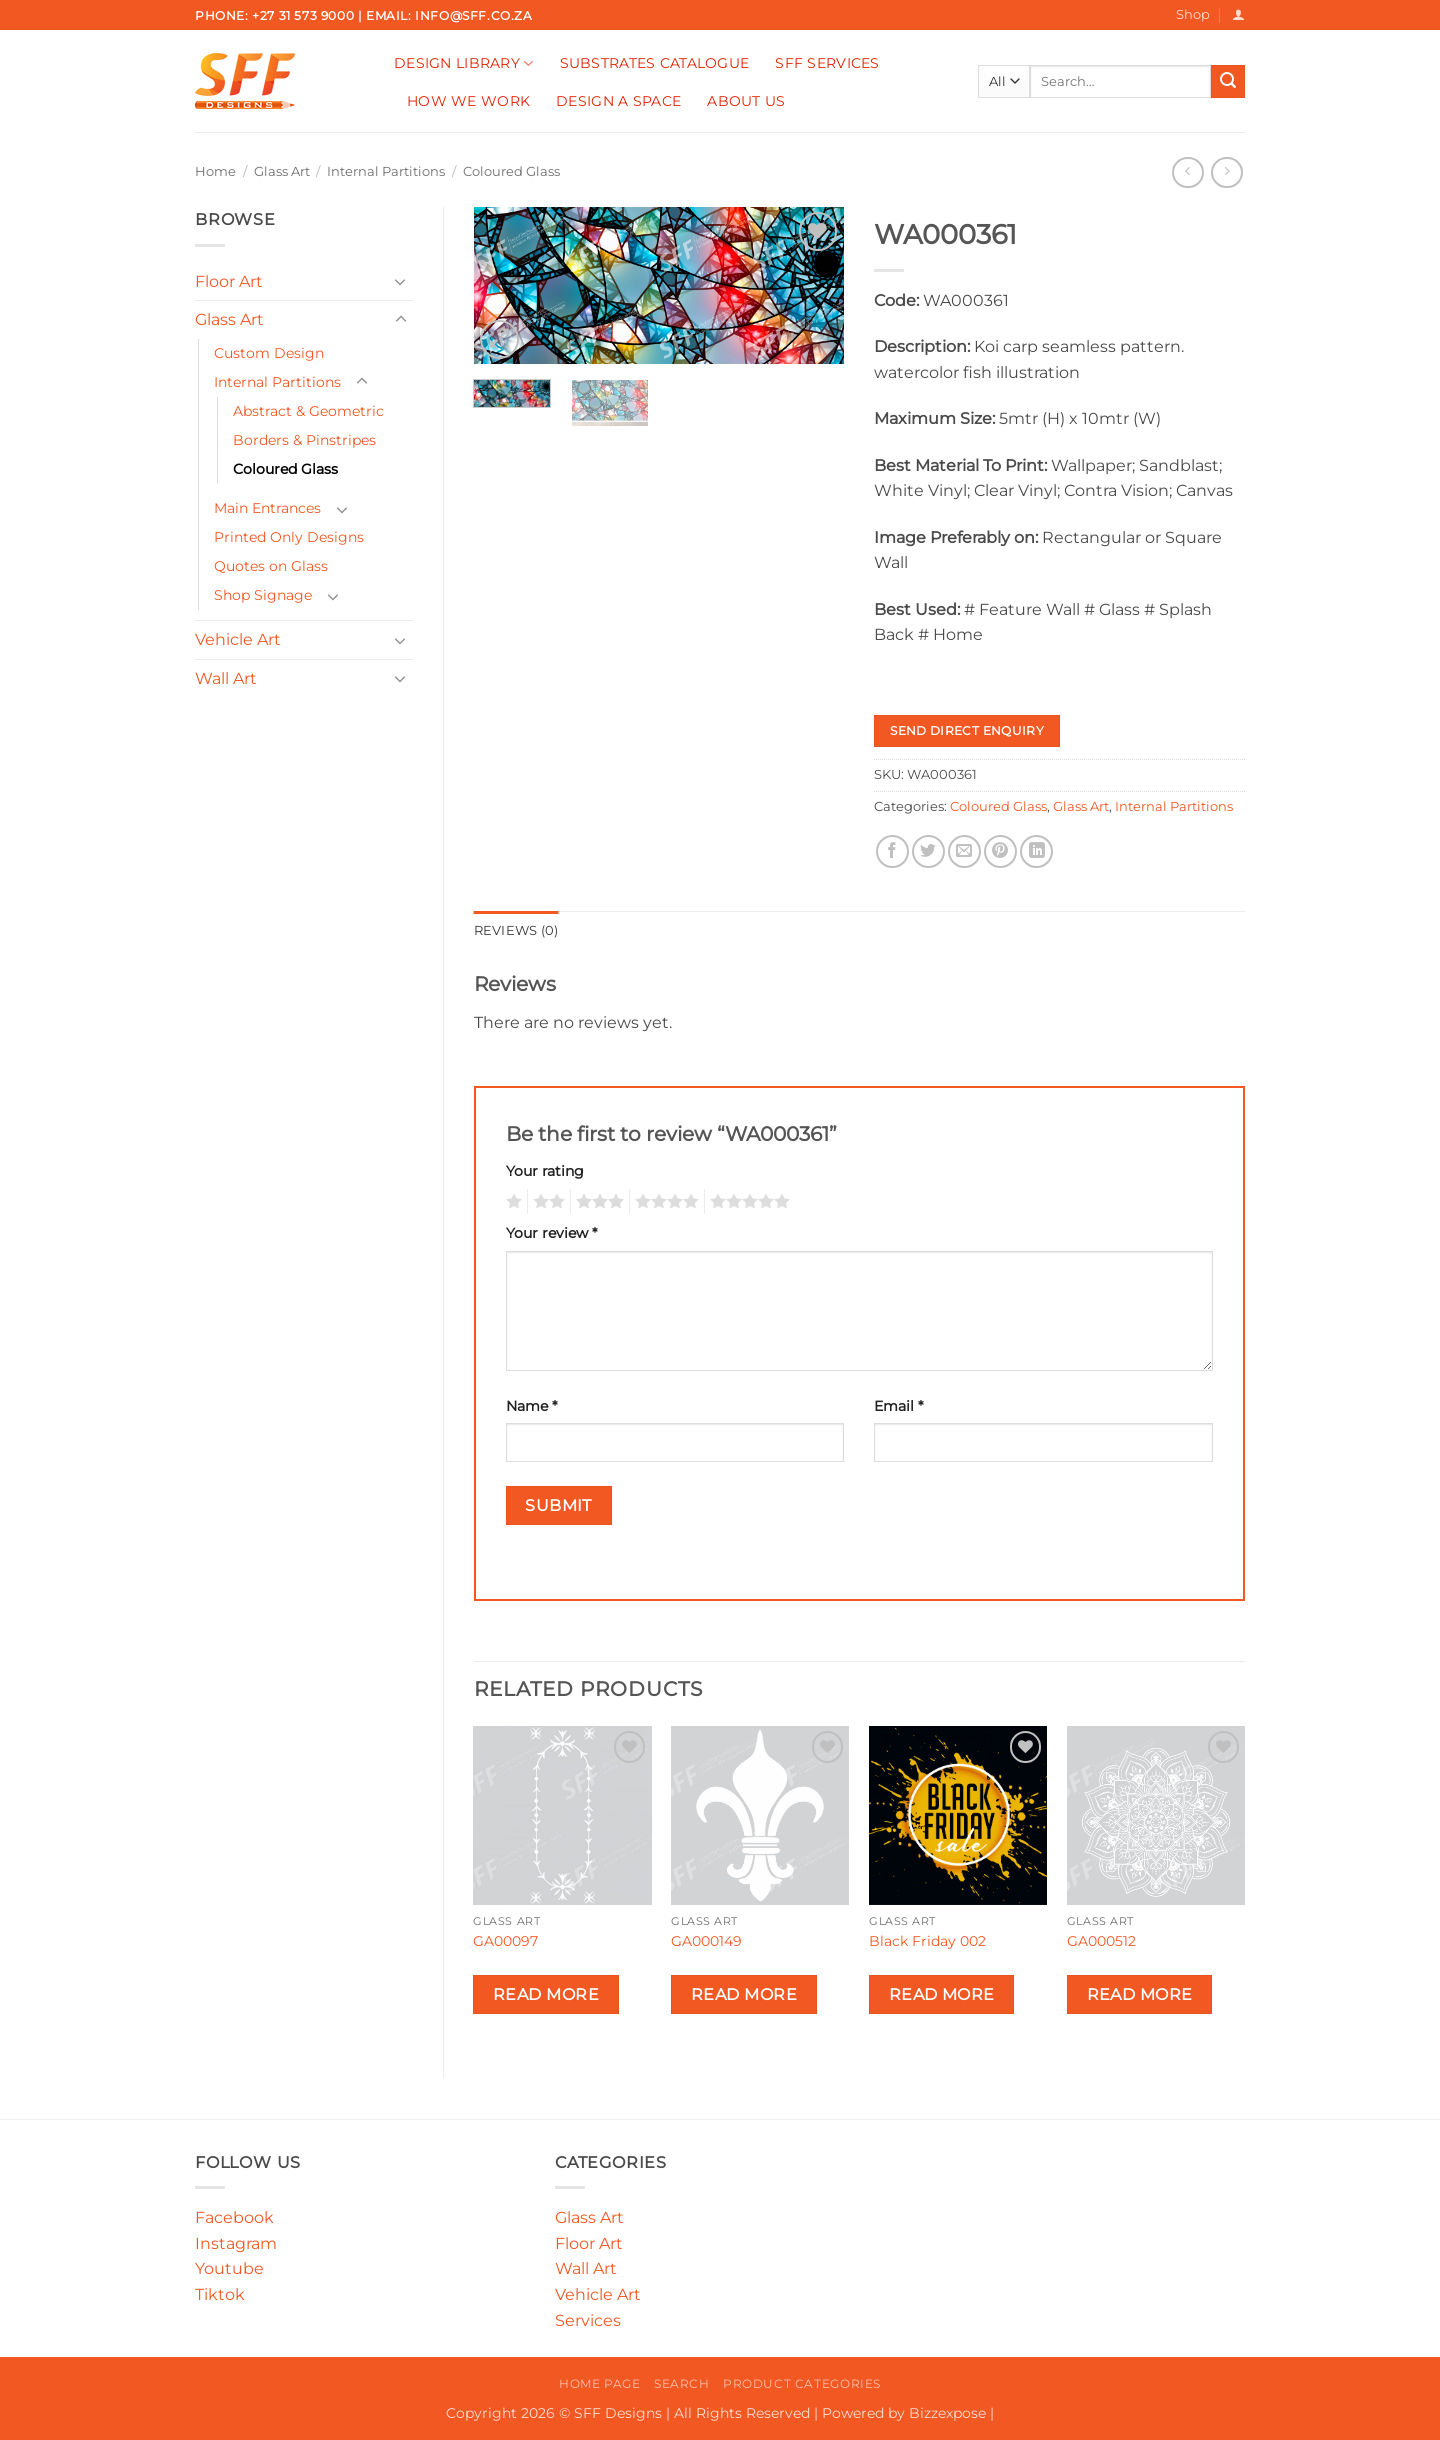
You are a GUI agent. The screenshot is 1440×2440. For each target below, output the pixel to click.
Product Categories (802, 2383)
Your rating (545, 1171)
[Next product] (1187, 172)
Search (682, 2383)
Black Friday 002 (927, 1941)
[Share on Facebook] (892, 851)
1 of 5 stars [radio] (511, 1202)
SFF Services (827, 63)
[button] (1238, 14)
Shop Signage (263, 595)
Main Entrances (267, 508)
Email (898, 1406)
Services (588, 2320)
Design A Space (618, 101)
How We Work (468, 101)
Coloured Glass (511, 171)
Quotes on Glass (271, 566)
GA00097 (505, 1941)
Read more (546, 1994)
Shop (1193, 14)
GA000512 (1101, 1941)
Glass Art (282, 171)
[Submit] (1228, 82)
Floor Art (229, 281)
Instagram (236, 2243)
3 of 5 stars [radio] (597, 1202)
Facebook (234, 2217)
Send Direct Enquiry (967, 730)
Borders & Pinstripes (304, 440)
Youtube (229, 2268)
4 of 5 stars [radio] (664, 1202)
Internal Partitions (386, 171)
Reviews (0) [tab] (516, 930)
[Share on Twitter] (928, 851)
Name (531, 1406)
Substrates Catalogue (655, 63)
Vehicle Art (238, 639)
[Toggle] (401, 281)
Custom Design (269, 353)
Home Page (600, 2383)
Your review (551, 1233)
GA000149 (706, 1941)
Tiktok (220, 2294)
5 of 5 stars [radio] (747, 1202)
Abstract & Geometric (308, 411)
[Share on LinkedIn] (1036, 851)
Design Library (464, 63)
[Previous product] (1226, 172)
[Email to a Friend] (964, 851)
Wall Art (226, 678)
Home (215, 171)
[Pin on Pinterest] (1000, 851)
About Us (746, 101)
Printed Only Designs (289, 537)
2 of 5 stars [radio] (546, 1202)
